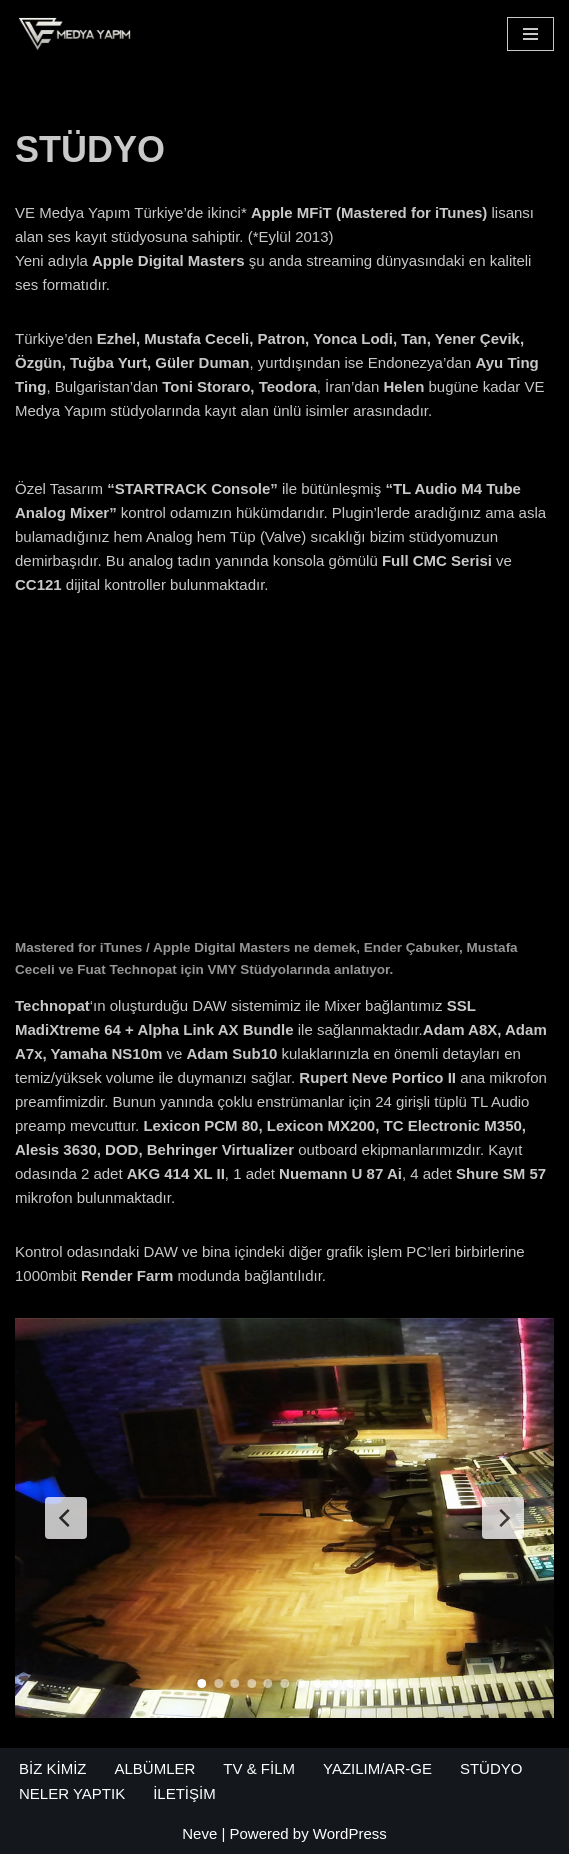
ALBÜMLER (155, 1768)
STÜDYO (491, 1768)
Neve (199, 1833)
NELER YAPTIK (72, 1793)
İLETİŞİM (184, 1793)
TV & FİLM (259, 1768)
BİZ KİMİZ (53, 1768)
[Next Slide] (503, 1518)
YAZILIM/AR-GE (377, 1768)
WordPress (350, 1833)
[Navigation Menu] (530, 34)
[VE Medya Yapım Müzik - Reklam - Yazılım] (75, 34)
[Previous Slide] (66, 1518)
